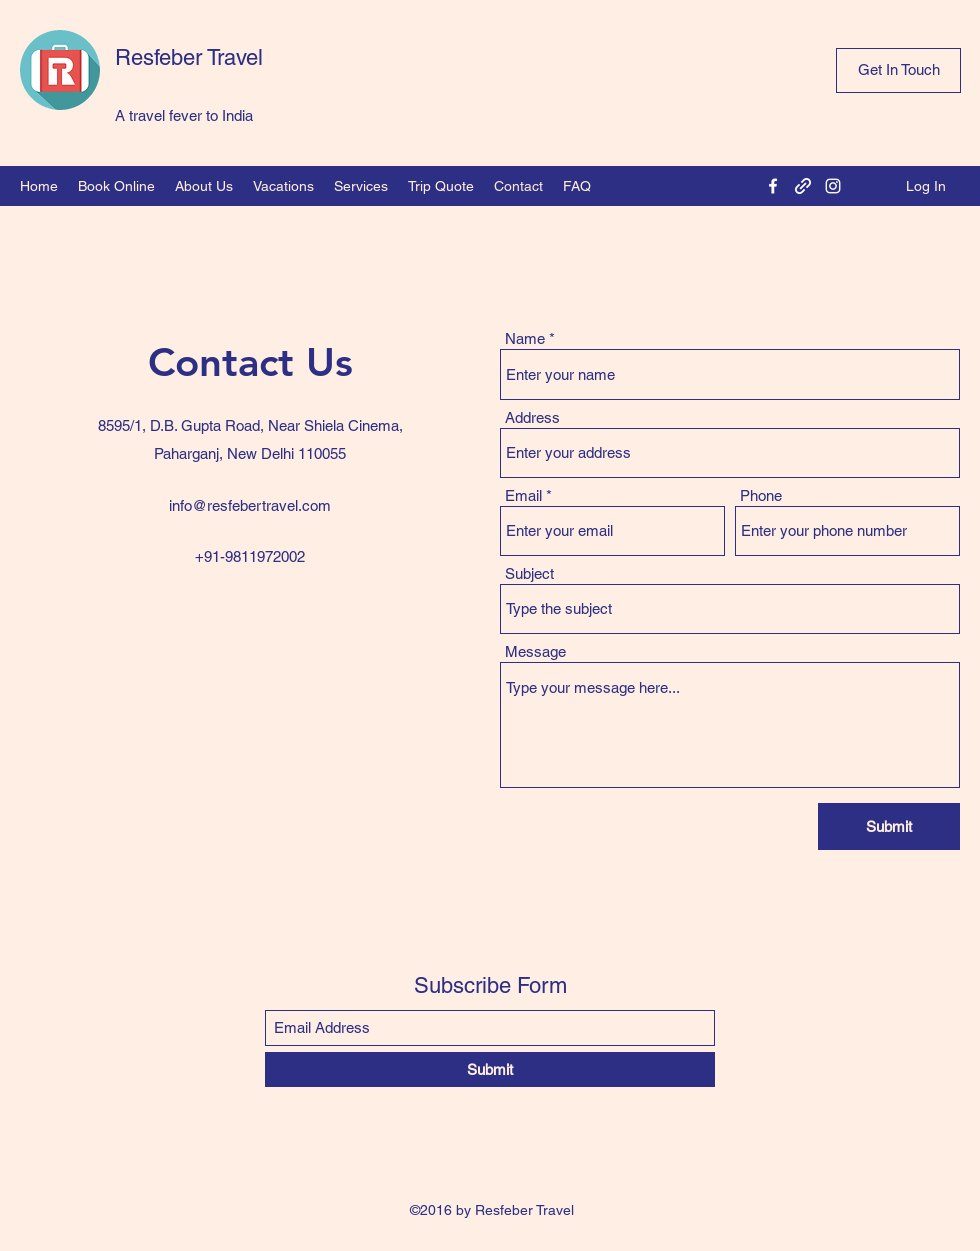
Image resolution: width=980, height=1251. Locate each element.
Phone (761, 495)
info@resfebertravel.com (250, 505)
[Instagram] (833, 186)
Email (523, 495)
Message (535, 651)
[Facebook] (773, 186)
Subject (529, 573)
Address (532, 417)
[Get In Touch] (898, 70)
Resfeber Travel (189, 57)
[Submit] (889, 826)
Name (525, 338)
